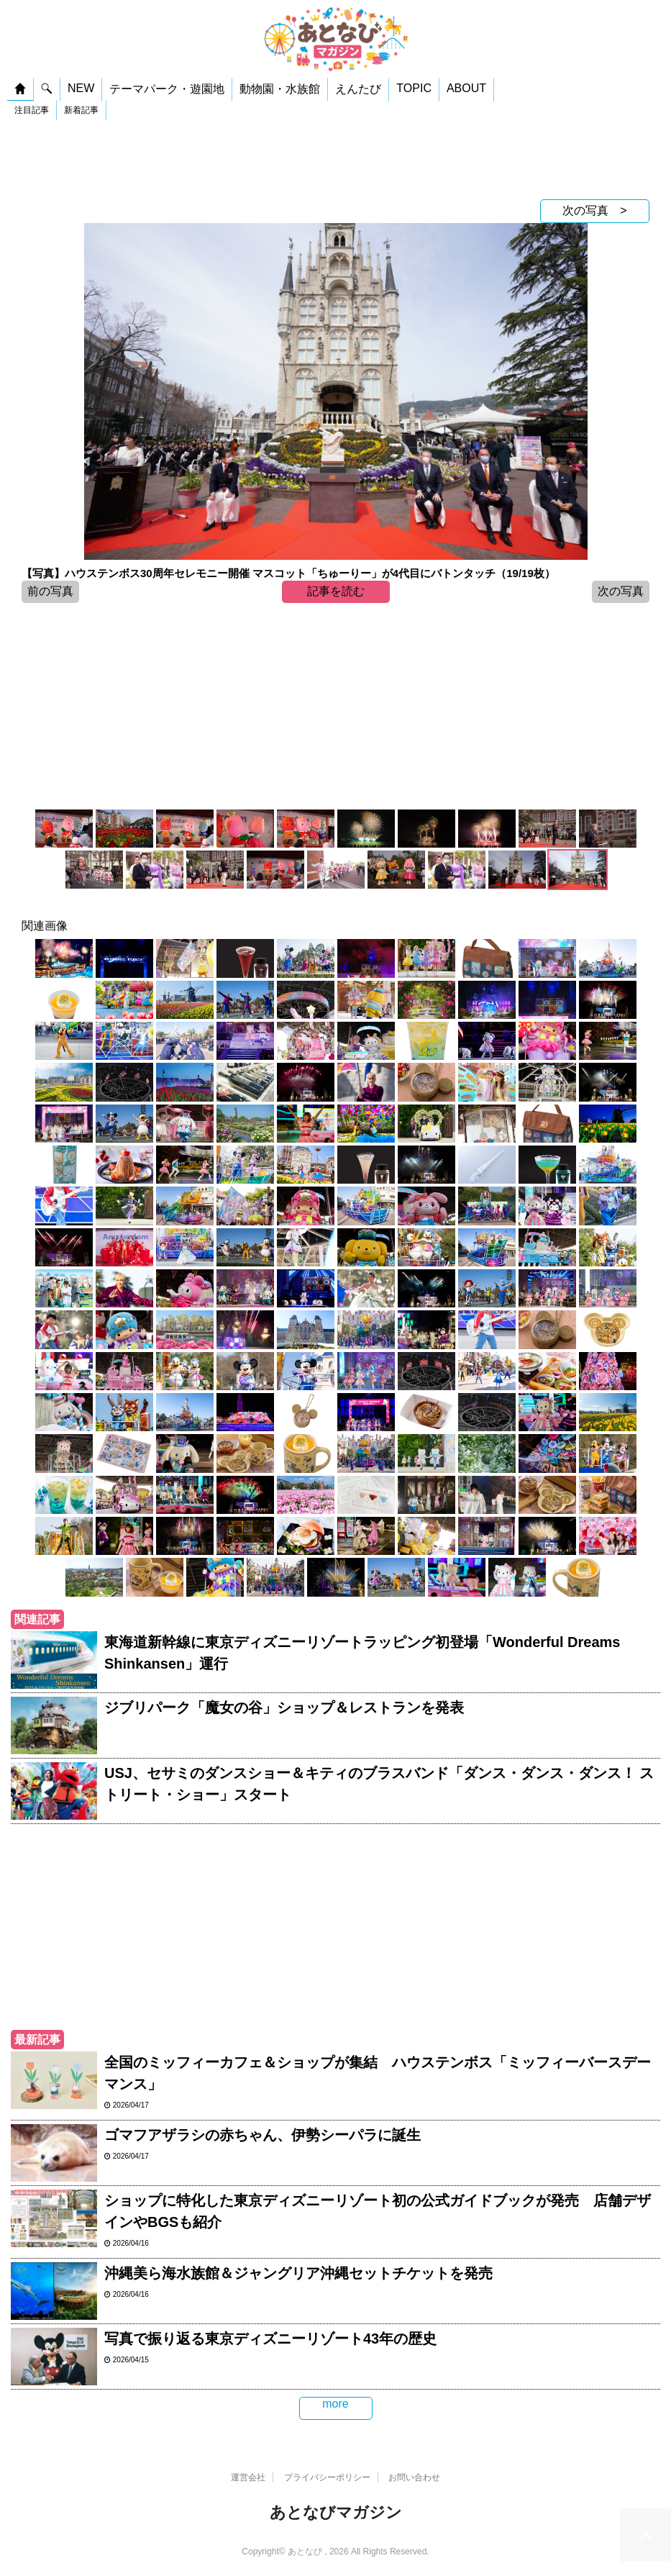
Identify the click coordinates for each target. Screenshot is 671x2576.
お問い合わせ (414, 2477)
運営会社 (248, 2477)
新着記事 (81, 110)
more (335, 2404)
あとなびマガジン (336, 2512)
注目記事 (31, 110)
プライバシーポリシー (327, 2477)
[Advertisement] (335, 159)
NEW (81, 88)
